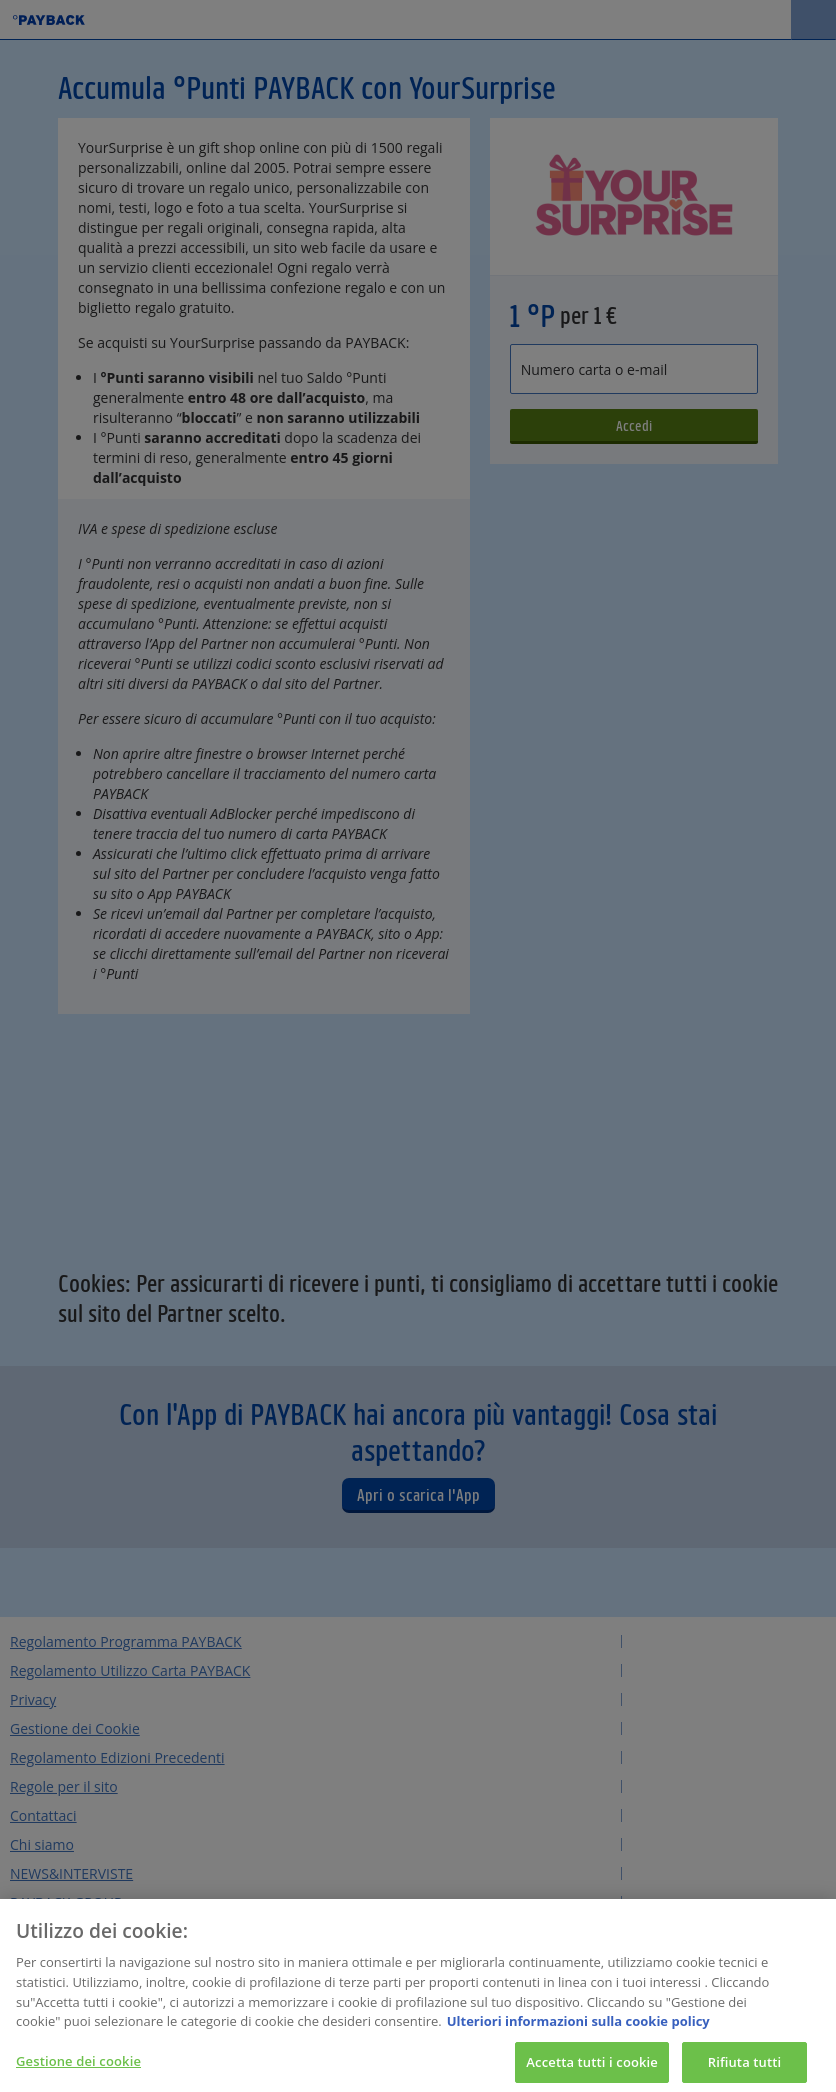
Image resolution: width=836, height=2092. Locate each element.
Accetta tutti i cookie (592, 2068)
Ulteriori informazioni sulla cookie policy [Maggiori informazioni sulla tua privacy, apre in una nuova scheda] (578, 2028)
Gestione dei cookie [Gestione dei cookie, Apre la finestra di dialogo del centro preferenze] (78, 2067)
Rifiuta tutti (745, 2068)
